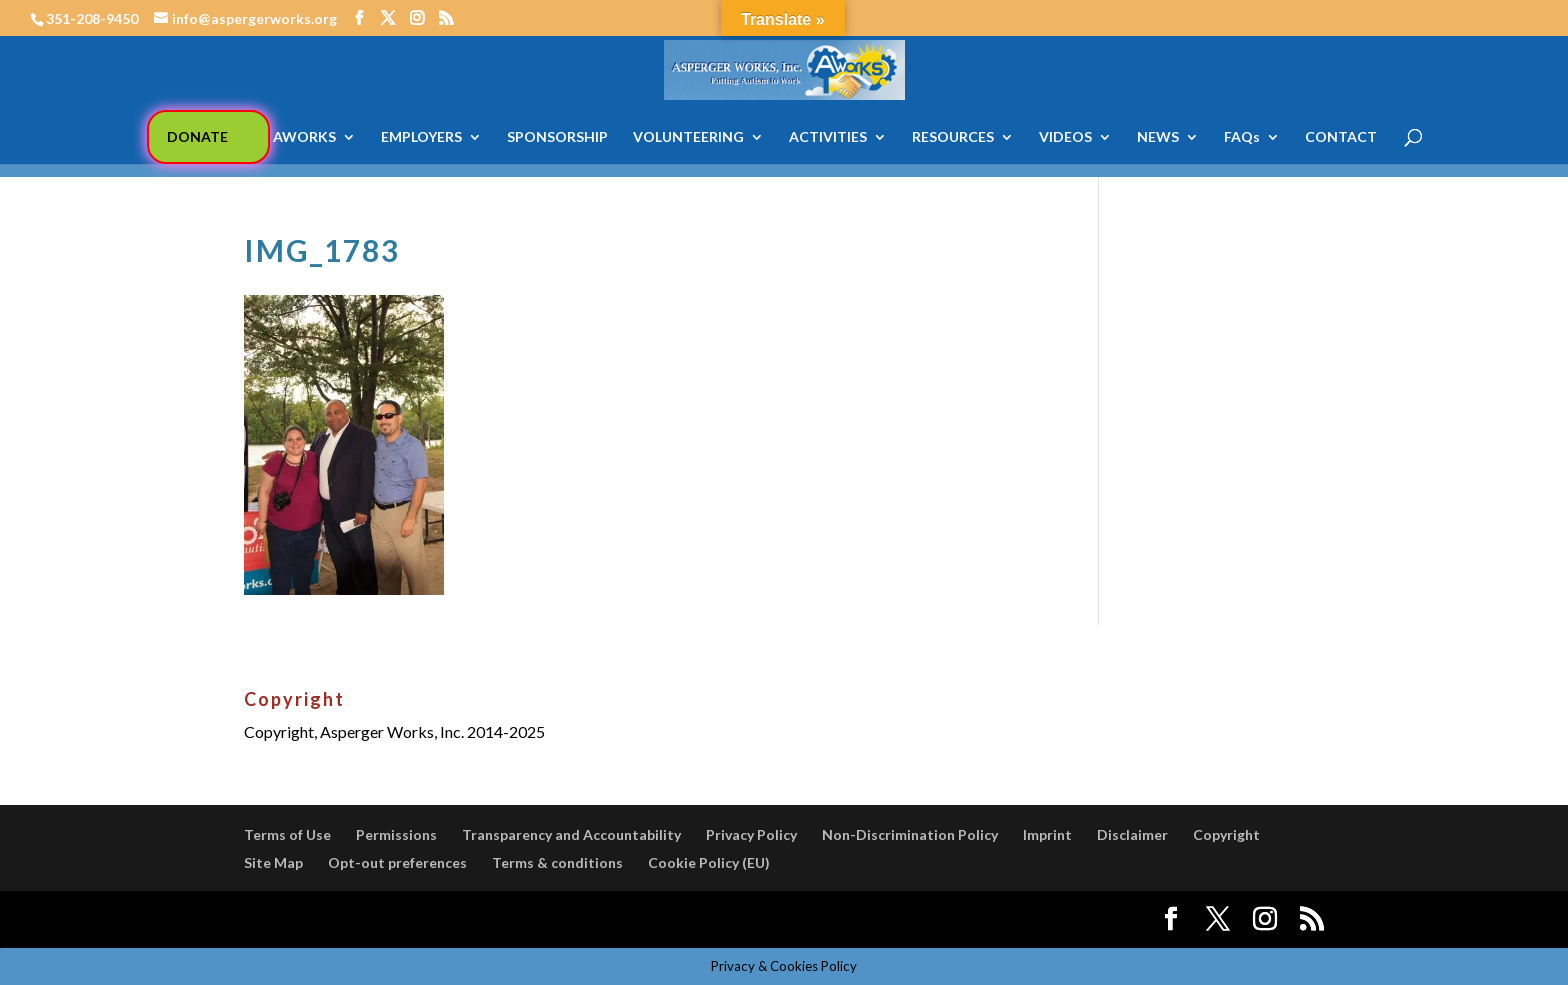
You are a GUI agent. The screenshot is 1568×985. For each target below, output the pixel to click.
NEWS (1158, 137)
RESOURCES (953, 137)
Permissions (396, 834)
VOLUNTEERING (688, 137)
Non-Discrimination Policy (910, 834)
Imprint (1047, 834)
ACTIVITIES (828, 137)
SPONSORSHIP (557, 137)
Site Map (273, 862)
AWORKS (304, 137)
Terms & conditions (557, 862)
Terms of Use (287, 834)
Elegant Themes (392, 919)
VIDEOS (1065, 137)
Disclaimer (1132, 834)
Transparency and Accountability (571, 834)
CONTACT (1341, 137)
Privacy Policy (751, 834)
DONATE (197, 136)
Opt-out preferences (397, 862)
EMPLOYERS (421, 137)
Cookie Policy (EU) (709, 862)
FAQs (1242, 137)
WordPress (592, 919)
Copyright (1226, 834)
